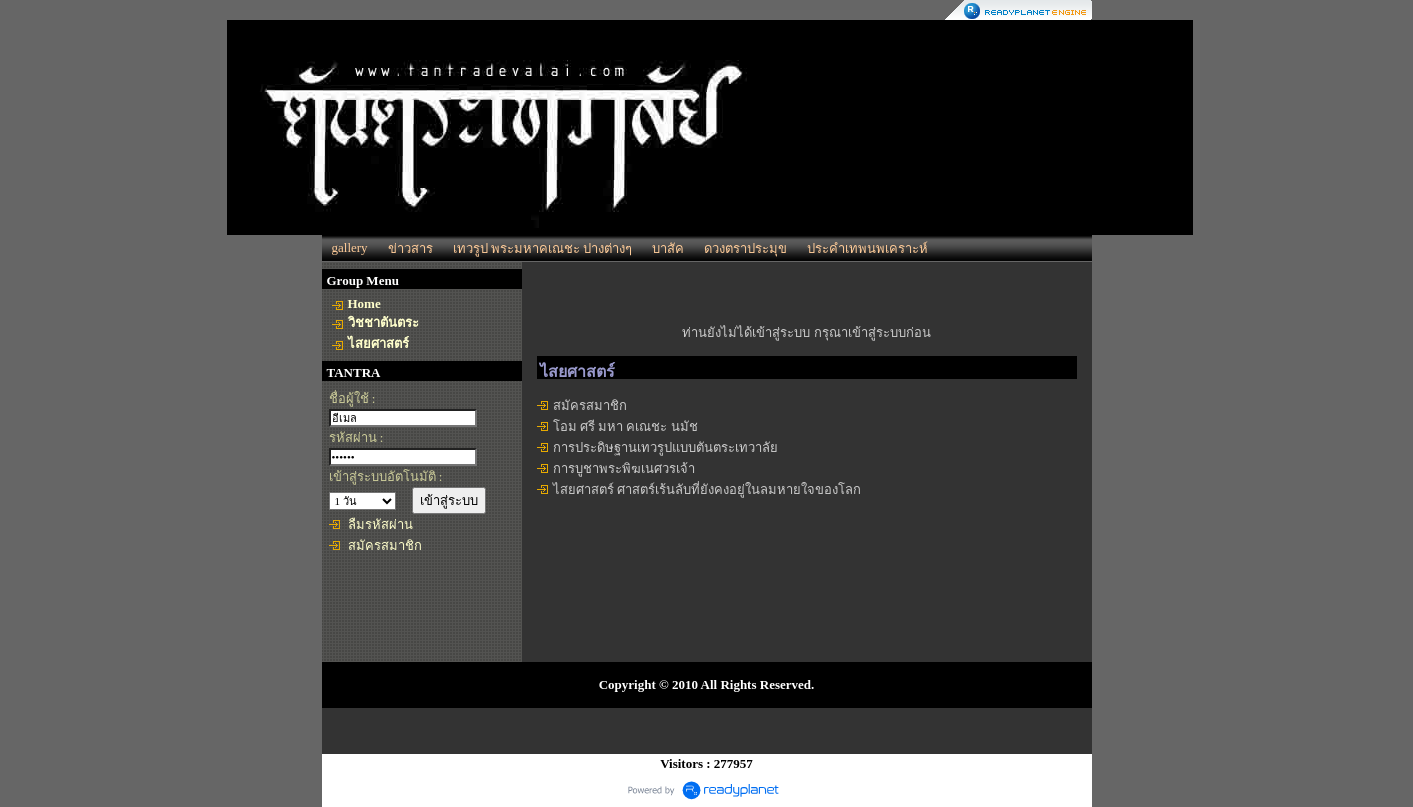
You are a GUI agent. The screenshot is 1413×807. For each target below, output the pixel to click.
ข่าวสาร (410, 248)
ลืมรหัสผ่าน (380, 524)
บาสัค (668, 248)
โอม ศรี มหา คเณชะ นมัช (625, 426)
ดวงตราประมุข (745, 248)
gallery (350, 247)
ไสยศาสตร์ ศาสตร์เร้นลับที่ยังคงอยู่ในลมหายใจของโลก (707, 489)
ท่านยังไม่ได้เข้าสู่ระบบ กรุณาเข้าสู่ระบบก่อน (806, 332)
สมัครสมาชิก (385, 545)
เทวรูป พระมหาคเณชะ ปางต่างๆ (543, 248)
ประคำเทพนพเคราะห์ (867, 248)
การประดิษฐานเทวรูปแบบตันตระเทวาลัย (665, 447)
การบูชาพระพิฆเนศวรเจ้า (624, 468)
